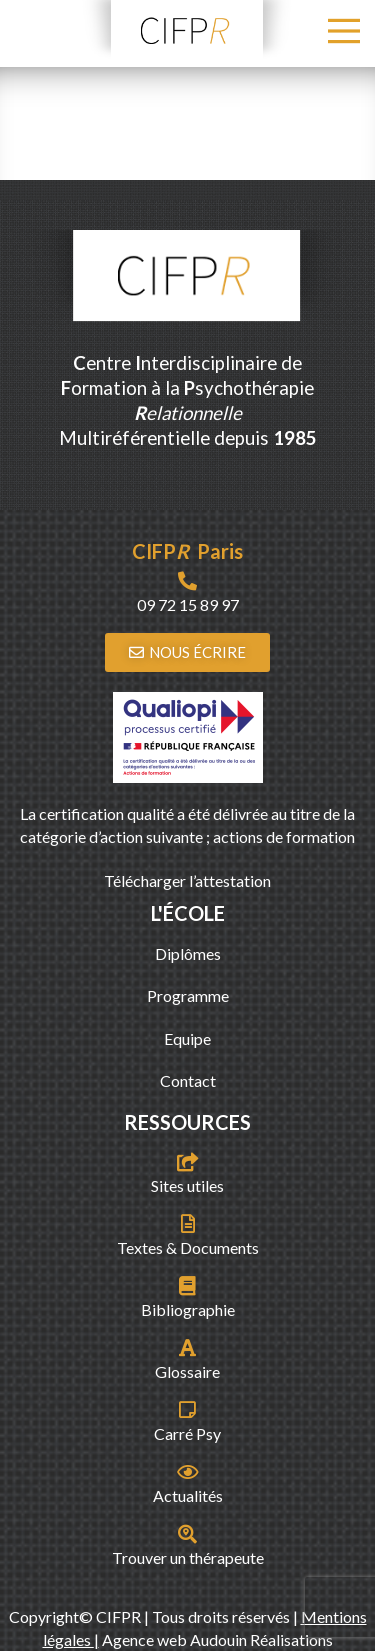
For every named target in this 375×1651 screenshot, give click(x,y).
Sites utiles (187, 1185)
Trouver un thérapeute (188, 1557)
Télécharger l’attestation (187, 880)
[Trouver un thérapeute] (187, 1533)
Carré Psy (187, 1433)
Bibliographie (188, 1309)
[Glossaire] (187, 1347)
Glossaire (187, 1371)
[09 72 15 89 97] (187, 580)
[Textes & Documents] (187, 1223)
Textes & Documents (188, 1247)
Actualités (188, 1495)
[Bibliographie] (187, 1285)
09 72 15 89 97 (188, 604)
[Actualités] (187, 1471)
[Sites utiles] (187, 1161)
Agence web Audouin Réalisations (217, 1639)
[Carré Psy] (187, 1409)
